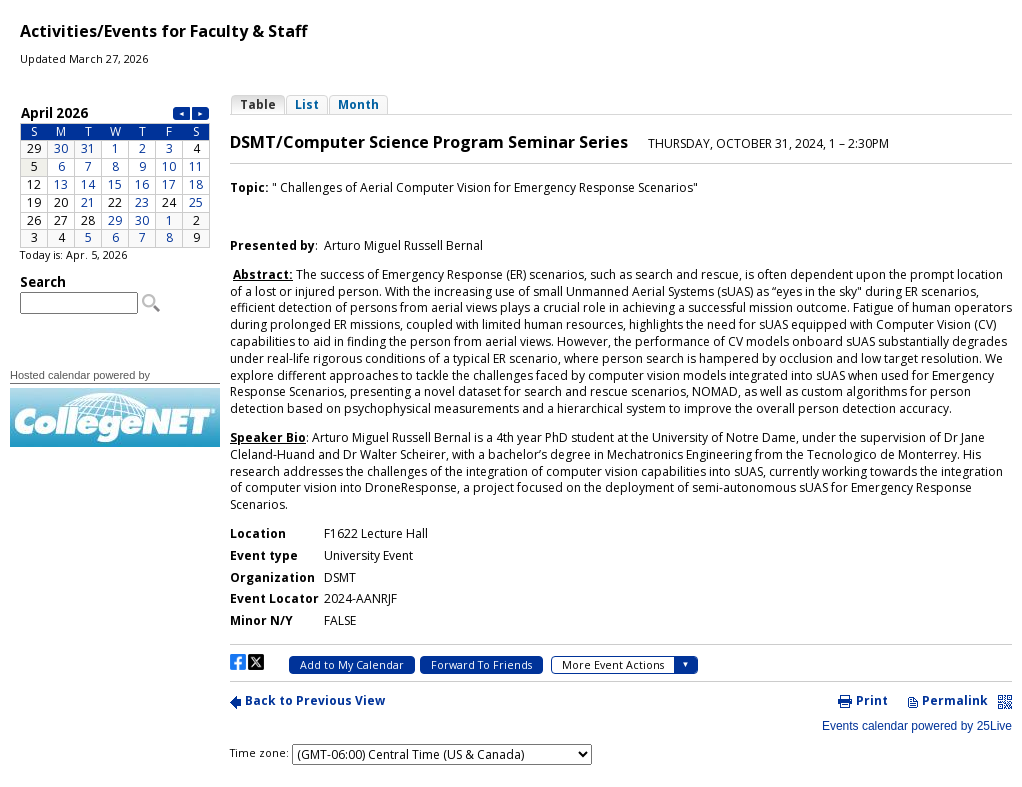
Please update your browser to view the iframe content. (115, 175)
